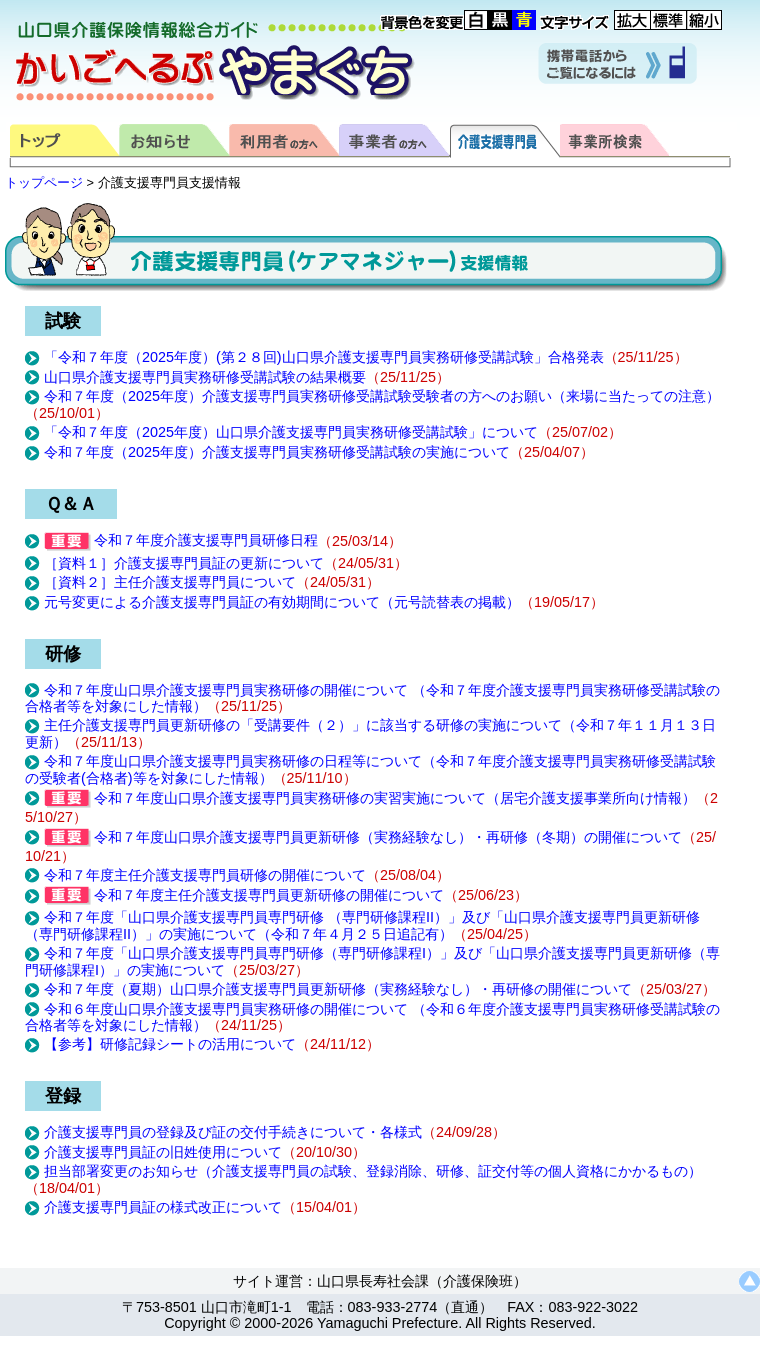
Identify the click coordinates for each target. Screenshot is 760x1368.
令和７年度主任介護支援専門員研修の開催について (205, 875)
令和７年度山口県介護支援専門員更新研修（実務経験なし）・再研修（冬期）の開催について (363, 837)
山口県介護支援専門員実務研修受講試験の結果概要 (205, 377)
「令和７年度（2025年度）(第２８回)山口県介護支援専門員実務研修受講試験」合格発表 (324, 357)
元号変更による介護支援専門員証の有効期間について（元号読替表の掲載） (282, 602)
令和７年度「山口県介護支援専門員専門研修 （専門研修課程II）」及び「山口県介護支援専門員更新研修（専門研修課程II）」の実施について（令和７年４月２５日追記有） (362, 925)
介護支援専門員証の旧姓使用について (163, 1152)
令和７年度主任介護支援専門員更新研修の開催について (244, 895)
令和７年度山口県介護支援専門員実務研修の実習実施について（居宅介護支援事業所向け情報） (370, 798)
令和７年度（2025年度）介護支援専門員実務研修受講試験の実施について (277, 452)
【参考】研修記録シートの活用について (170, 1044)
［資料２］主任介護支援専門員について (170, 582)
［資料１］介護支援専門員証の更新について (184, 563)
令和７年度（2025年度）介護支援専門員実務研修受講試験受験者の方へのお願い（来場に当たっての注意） (382, 396)
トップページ (44, 182)
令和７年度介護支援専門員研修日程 (181, 540)
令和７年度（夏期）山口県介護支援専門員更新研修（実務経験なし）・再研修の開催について (338, 989)
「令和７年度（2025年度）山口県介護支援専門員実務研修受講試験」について (291, 432)
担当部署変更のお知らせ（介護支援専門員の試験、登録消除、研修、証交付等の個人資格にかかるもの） (373, 1171)
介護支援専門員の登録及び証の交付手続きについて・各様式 (233, 1132)
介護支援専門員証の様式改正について (163, 1207)
